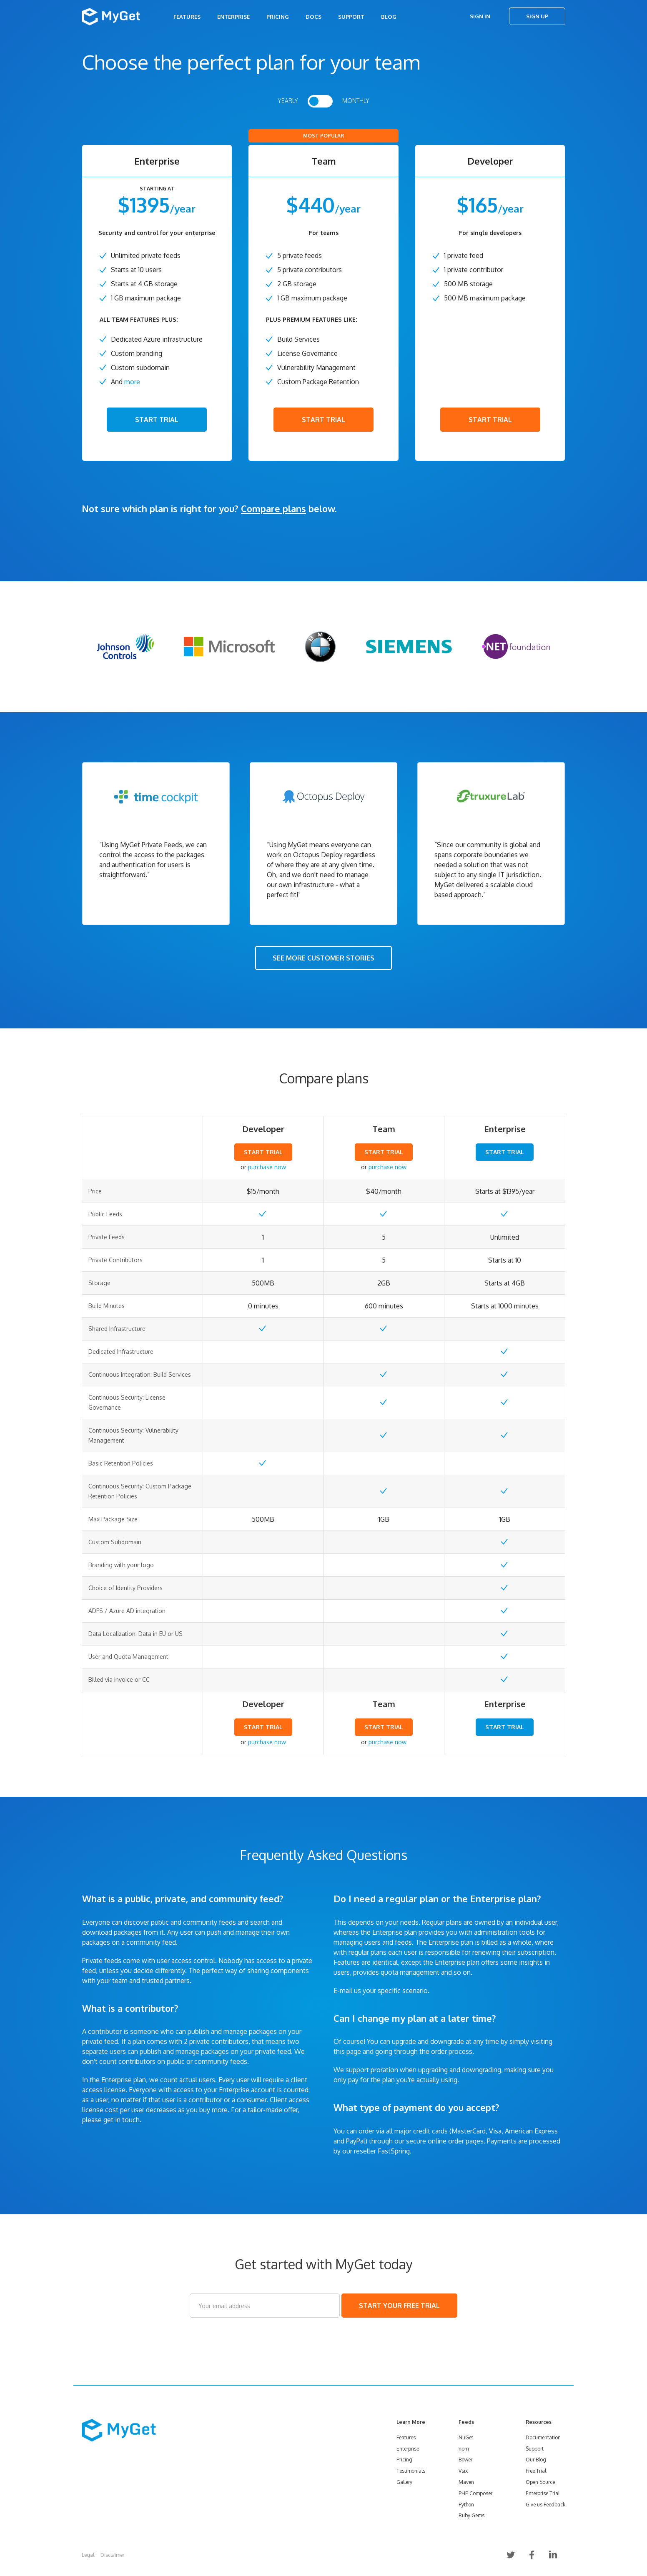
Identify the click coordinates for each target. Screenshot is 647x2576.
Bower (465, 2459)
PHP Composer (475, 2493)
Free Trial (536, 2471)
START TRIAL (156, 419)
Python (466, 2504)
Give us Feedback (545, 2504)
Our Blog (536, 2459)
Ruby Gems (471, 2515)
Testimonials (410, 2471)
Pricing (277, 16)
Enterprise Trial (542, 2493)
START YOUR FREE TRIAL (399, 2305)
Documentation (543, 2437)
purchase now (267, 1166)
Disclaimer (112, 2555)
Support (351, 16)
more (132, 382)
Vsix (463, 2471)
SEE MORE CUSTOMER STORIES (323, 958)
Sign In (480, 16)
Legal (88, 2555)
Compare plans (273, 508)
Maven (466, 2482)
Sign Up (537, 16)
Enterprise (233, 16)
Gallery (404, 2482)
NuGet (466, 2437)
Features (187, 16)
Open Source (540, 2482)
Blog (388, 16)
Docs (313, 16)
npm (464, 2449)
